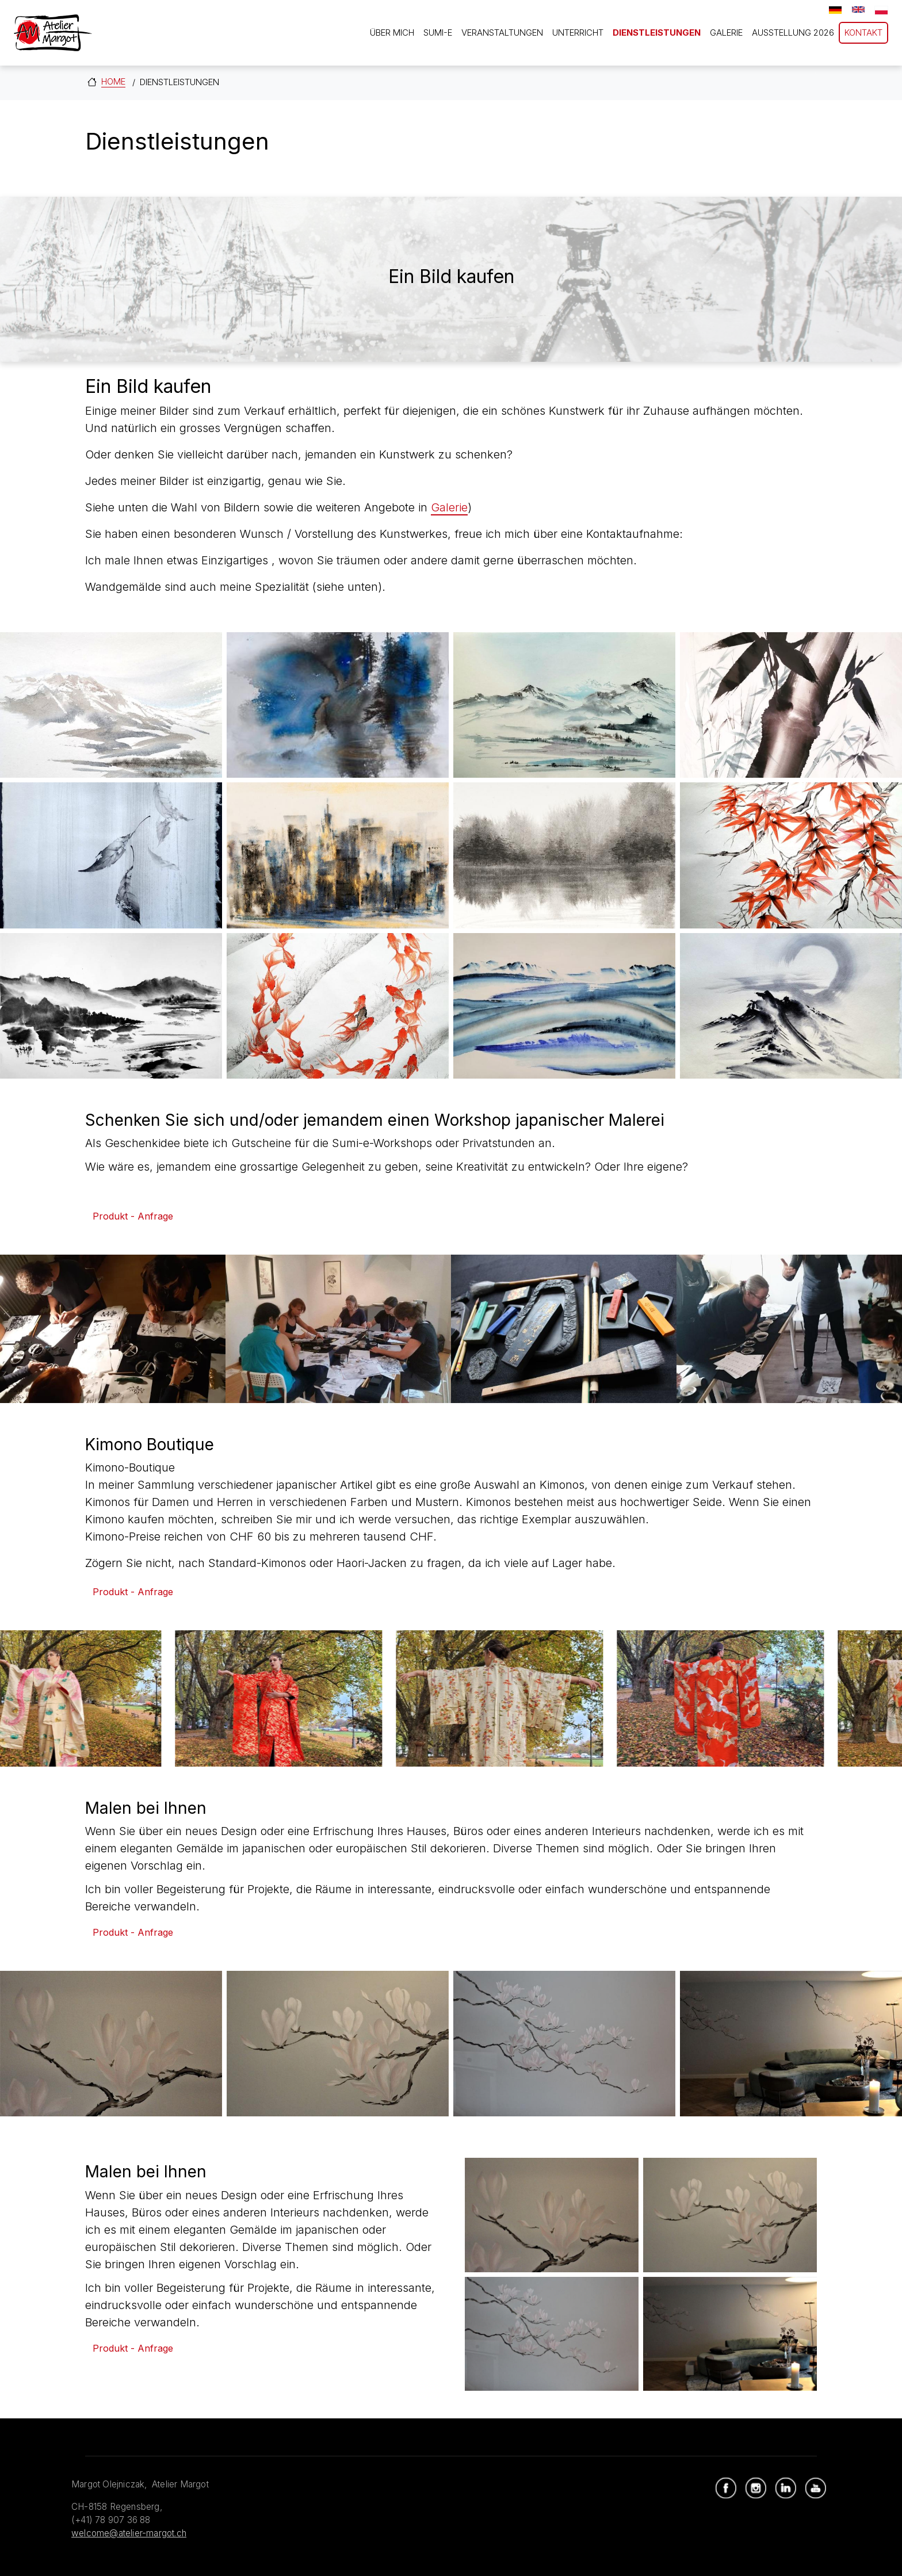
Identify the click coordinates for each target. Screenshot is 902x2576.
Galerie (726, 32)
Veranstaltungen (502, 32)
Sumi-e (437, 32)
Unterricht (577, 32)
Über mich (392, 32)
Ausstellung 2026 (793, 32)
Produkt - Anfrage (133, 1216)
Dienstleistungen (657, 32)
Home (113, 81)
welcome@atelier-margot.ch (128, 2533)
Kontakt (863, 32)
